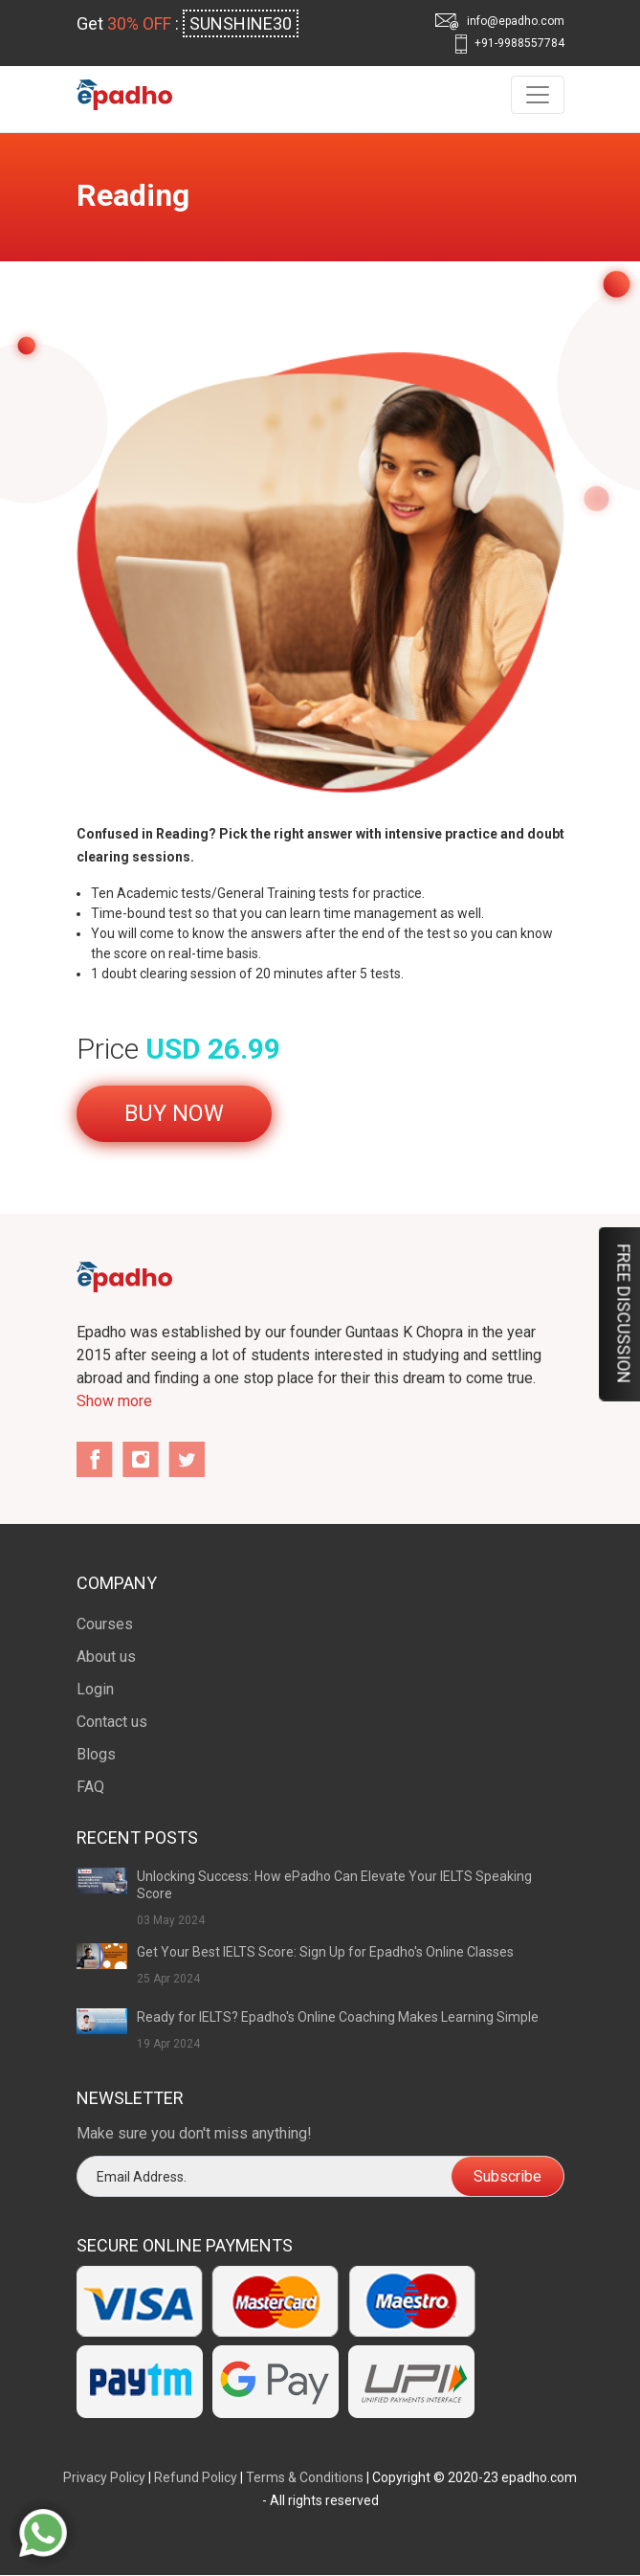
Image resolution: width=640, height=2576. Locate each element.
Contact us (112, 1722)
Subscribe (507, 2176)
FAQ (90, 1787)
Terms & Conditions (305, 2477)
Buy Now (174, 1113)
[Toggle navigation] (537, 95)
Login (95, 1689)
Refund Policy (195, 2477)
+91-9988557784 (509, 44)
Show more (114, 1401)
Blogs (96, 1754)
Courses (105, 1624)
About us (106, 1656)
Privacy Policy (104, 2477)
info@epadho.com (499, 22)
